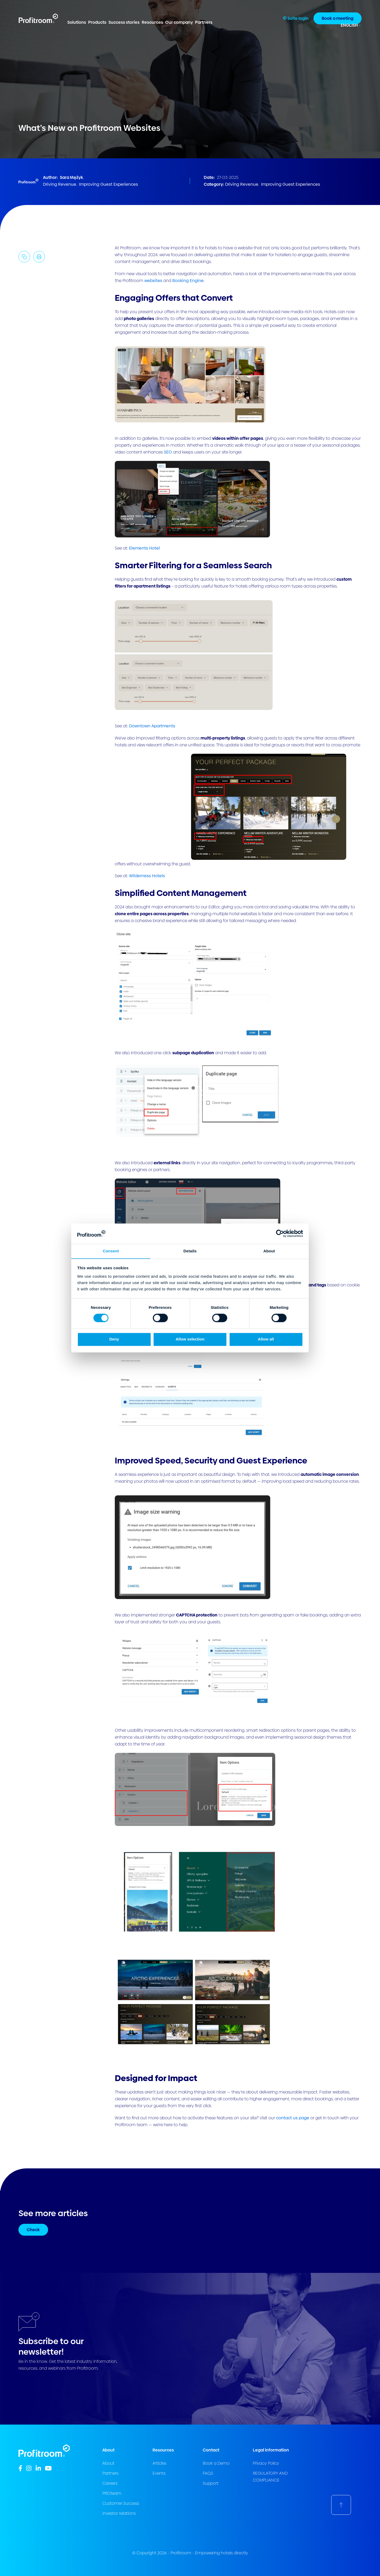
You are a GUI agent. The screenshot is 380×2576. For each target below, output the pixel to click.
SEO (168, 452)
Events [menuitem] (159, 2473)
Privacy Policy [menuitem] (266, 2463)
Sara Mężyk (71, 177)
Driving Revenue (59, 184)
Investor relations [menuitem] (119, 2513)
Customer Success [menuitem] (120, 2503)
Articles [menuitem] (159, 2463)
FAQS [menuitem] (208, 2473)
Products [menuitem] (97, 22)
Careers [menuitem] (109, 2483)
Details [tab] (190, 1251)
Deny (114, 1339)
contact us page (292, 2118)
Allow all (266, 1339)
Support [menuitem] (210, 2483)
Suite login (295, 18)
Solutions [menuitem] (76, 22)
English (349, 25)
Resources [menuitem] (152, 22)
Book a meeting (337, 18)
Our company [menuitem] (179, 22)
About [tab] (269, 1251)
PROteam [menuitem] (111, 2493)
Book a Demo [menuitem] (216, 2463)
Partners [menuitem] (203, 22)
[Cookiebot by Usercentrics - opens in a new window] (280, 1233)
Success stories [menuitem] (124, 22)
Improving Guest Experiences (108, 184)
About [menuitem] (108, 2463)
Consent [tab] (111, 1251)
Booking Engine (188, 281)
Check (33, 2230)
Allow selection (189, 1339)
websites (153, 281)
